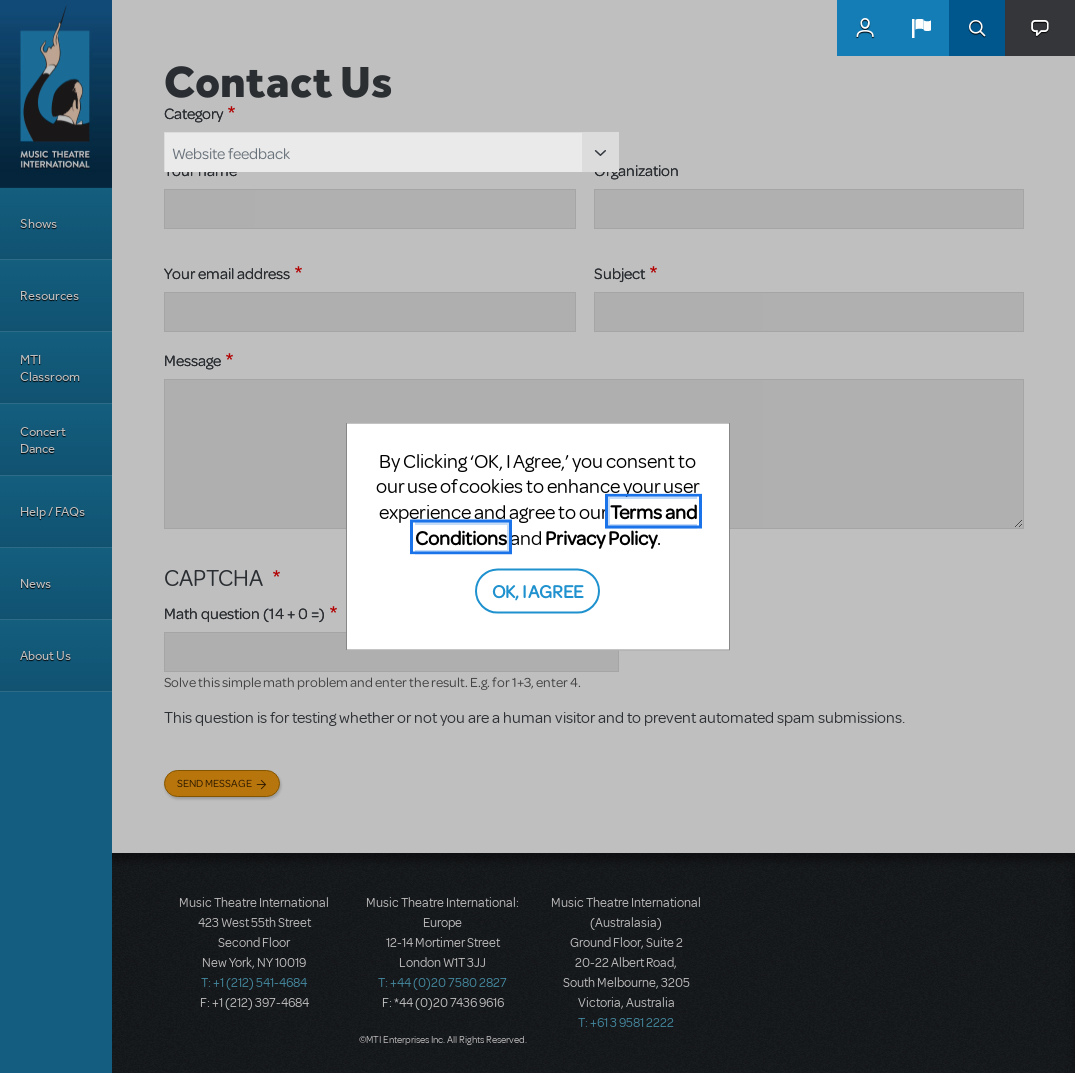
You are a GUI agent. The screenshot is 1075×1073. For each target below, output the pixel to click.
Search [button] (977, 28)
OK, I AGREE (537, 590)
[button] (921, 28)
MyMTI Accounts (865, 28)
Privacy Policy (601, 536)
